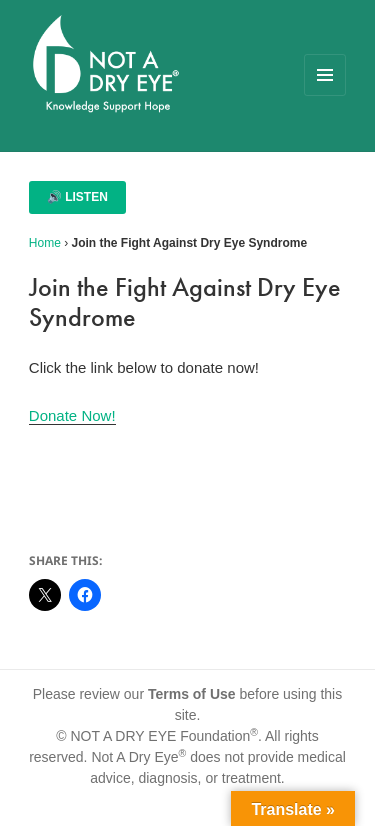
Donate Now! (72, 415)
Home (45, 243)
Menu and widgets (325, 95)
